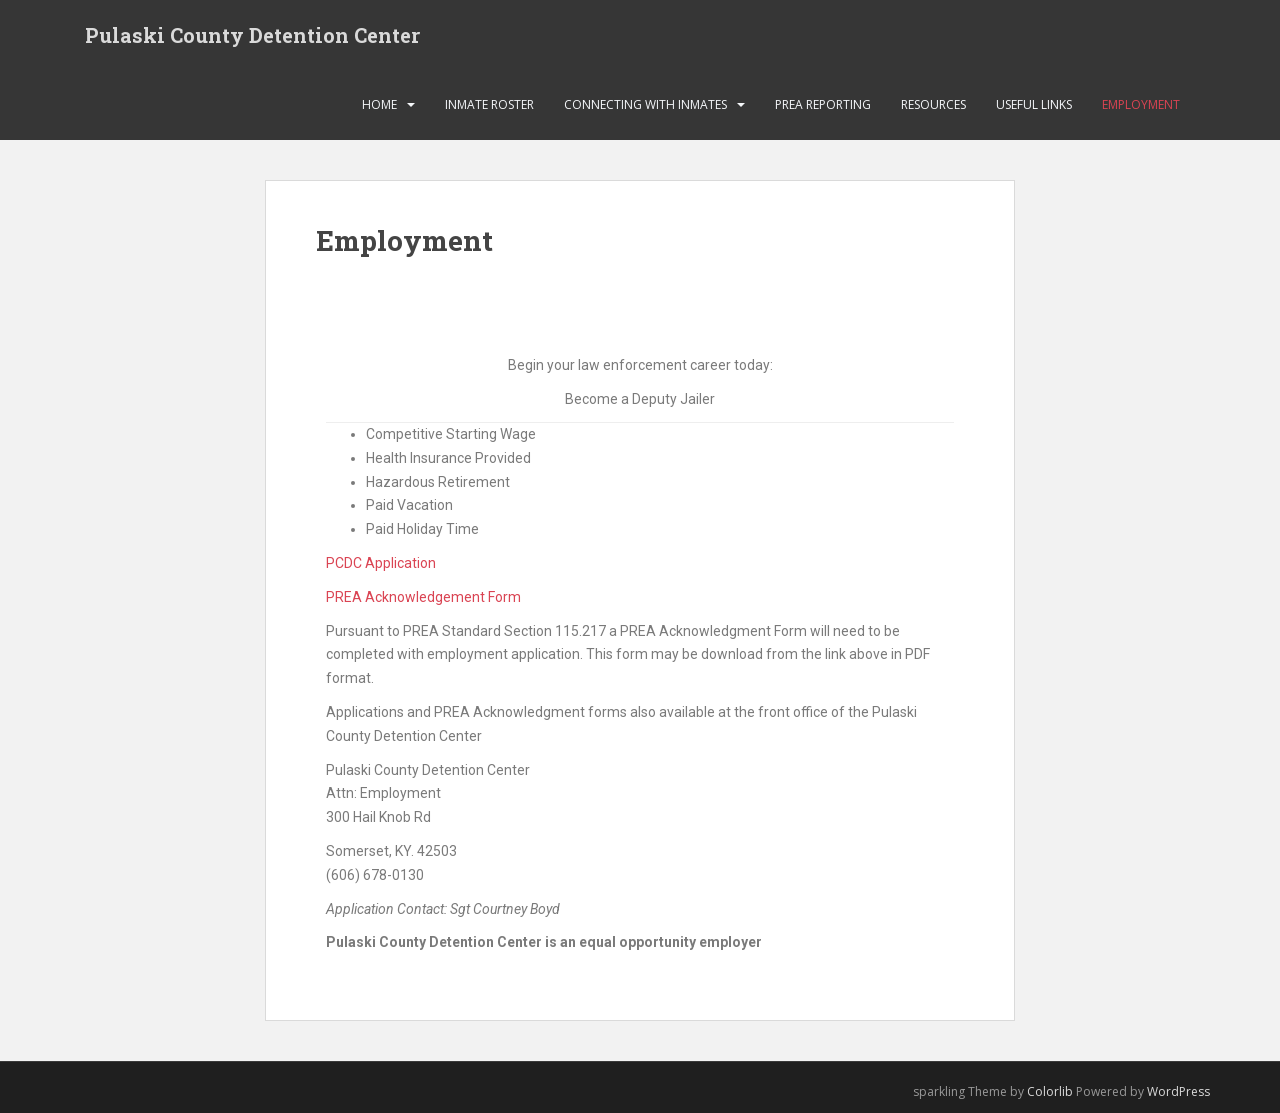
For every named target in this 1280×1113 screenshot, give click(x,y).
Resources (933, 104)
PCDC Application (381, 563)
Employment (1141, 104)
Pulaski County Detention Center (252, 35)
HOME (379, 104)
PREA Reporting (823, 104)
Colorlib (1050, 1091)
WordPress (1178, 1091)
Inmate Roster (489, 104)
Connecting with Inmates (645, 104)
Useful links (1034, 104)
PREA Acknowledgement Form (423, 597)
